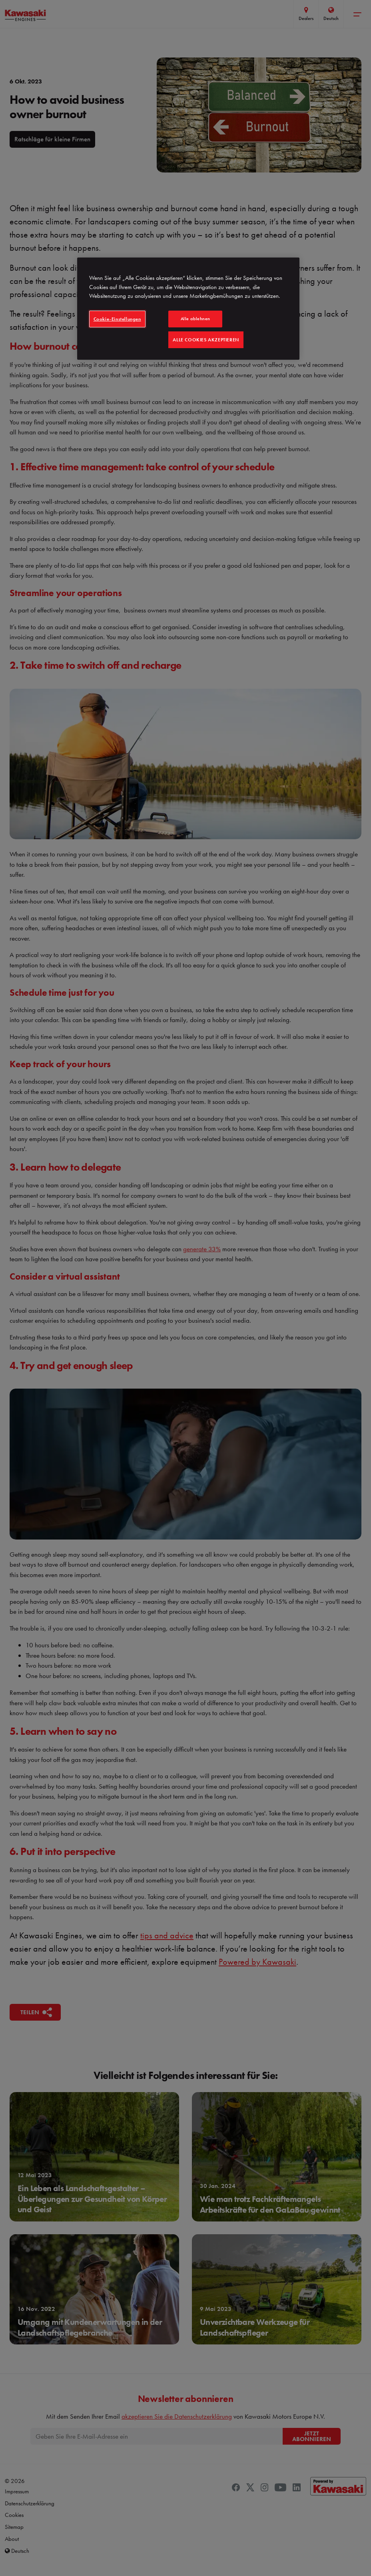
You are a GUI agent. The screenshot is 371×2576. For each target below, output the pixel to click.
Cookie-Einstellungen (117, 319)
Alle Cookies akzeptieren (206, 340)
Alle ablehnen (195, 318)
